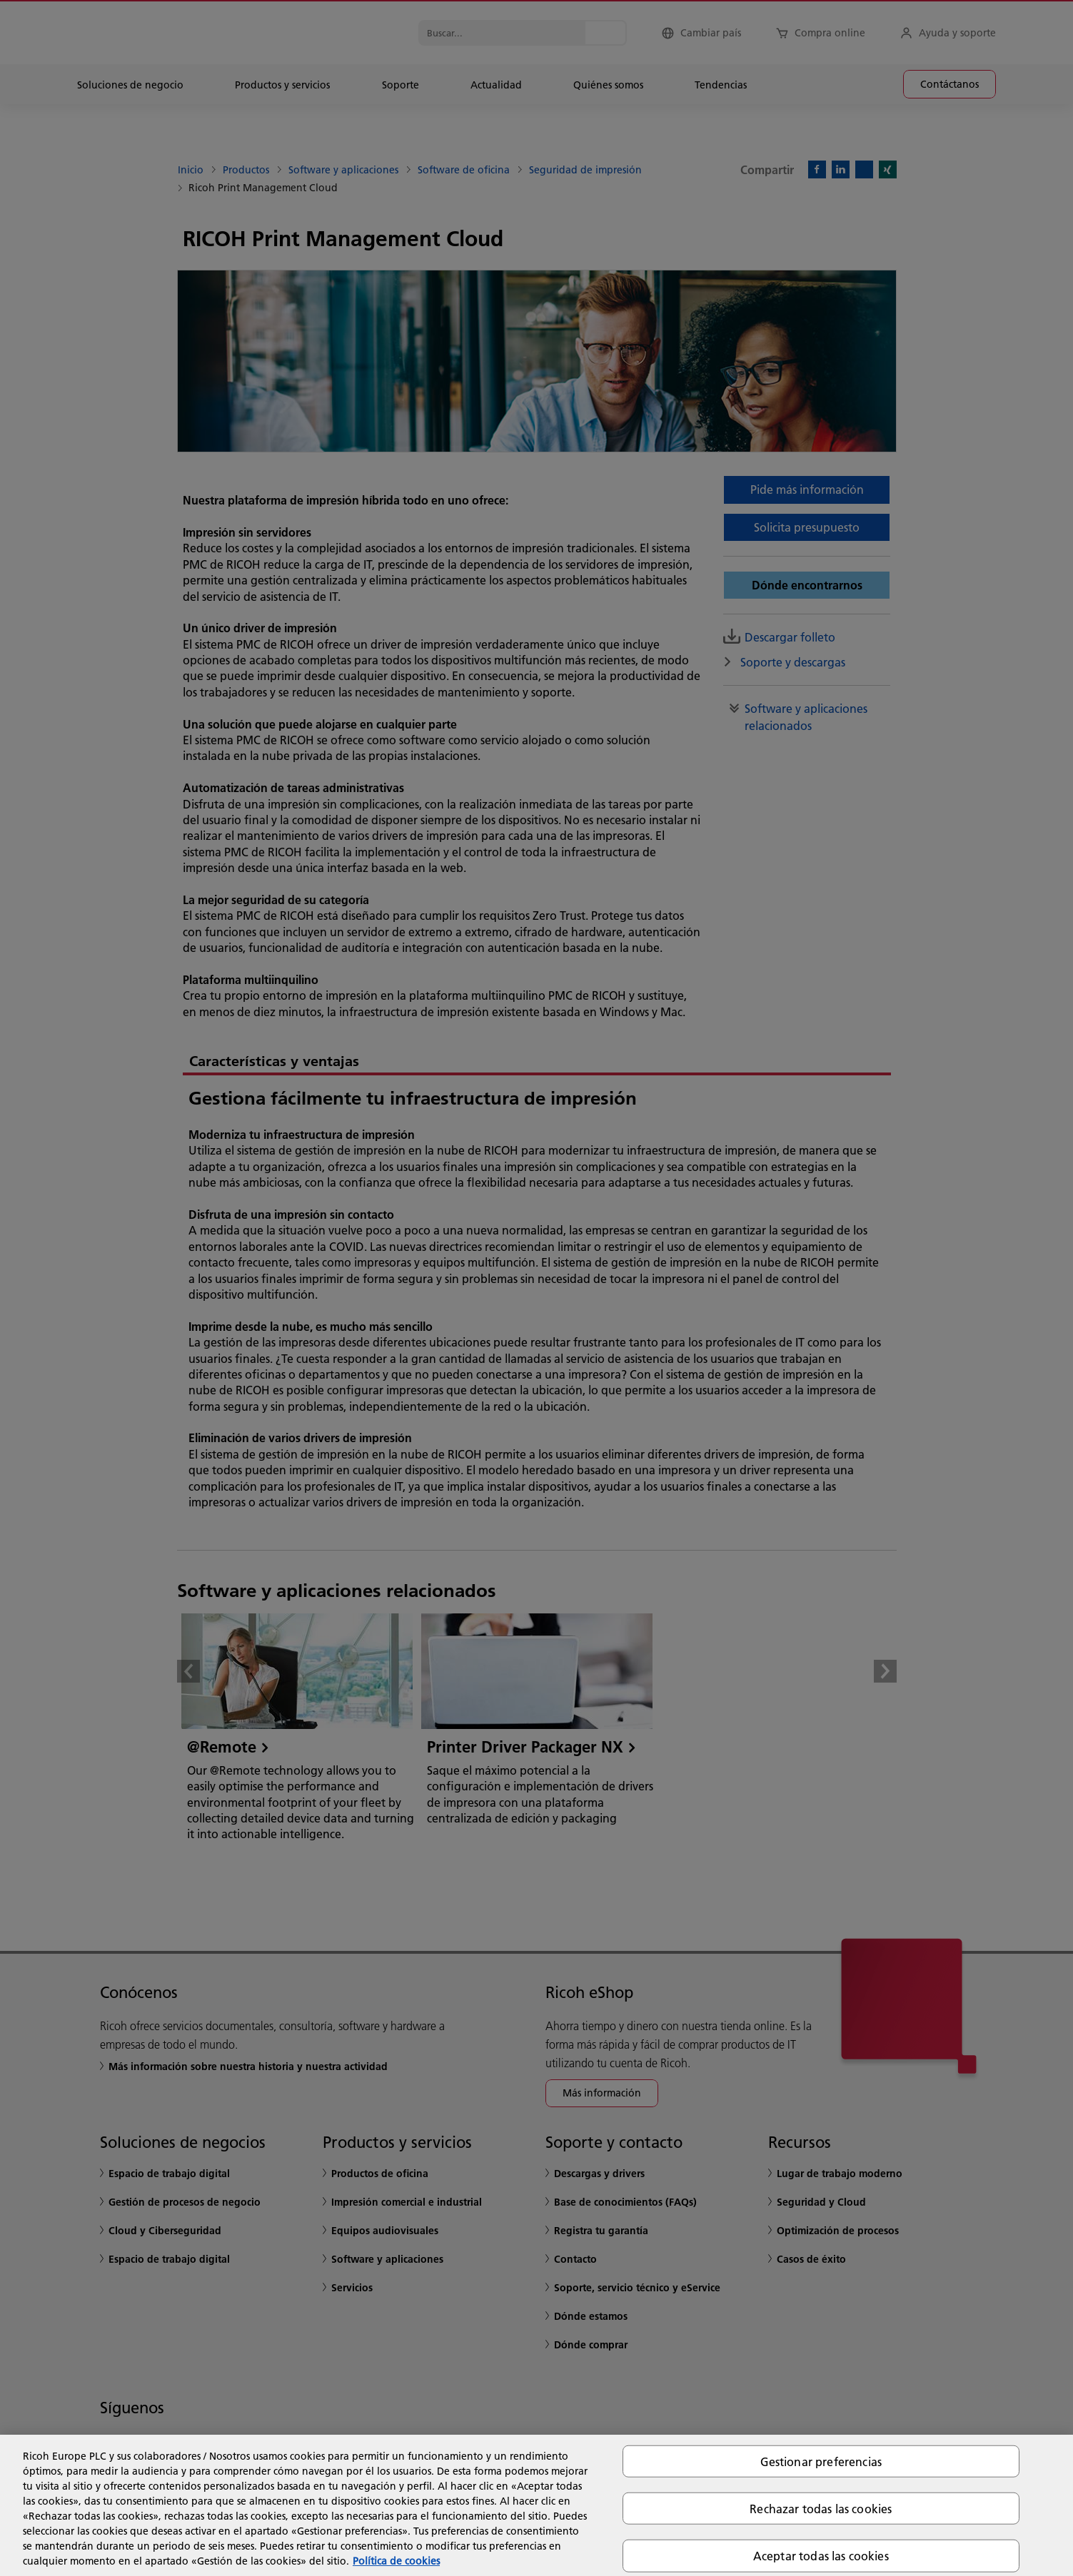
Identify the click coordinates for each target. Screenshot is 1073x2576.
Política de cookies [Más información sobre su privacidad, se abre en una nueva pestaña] (396, 2561)
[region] (536, 2505)
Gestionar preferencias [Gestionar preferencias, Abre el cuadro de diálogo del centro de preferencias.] (821, 2461)
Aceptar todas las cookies (821, 2555)
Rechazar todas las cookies (821, 2508)
